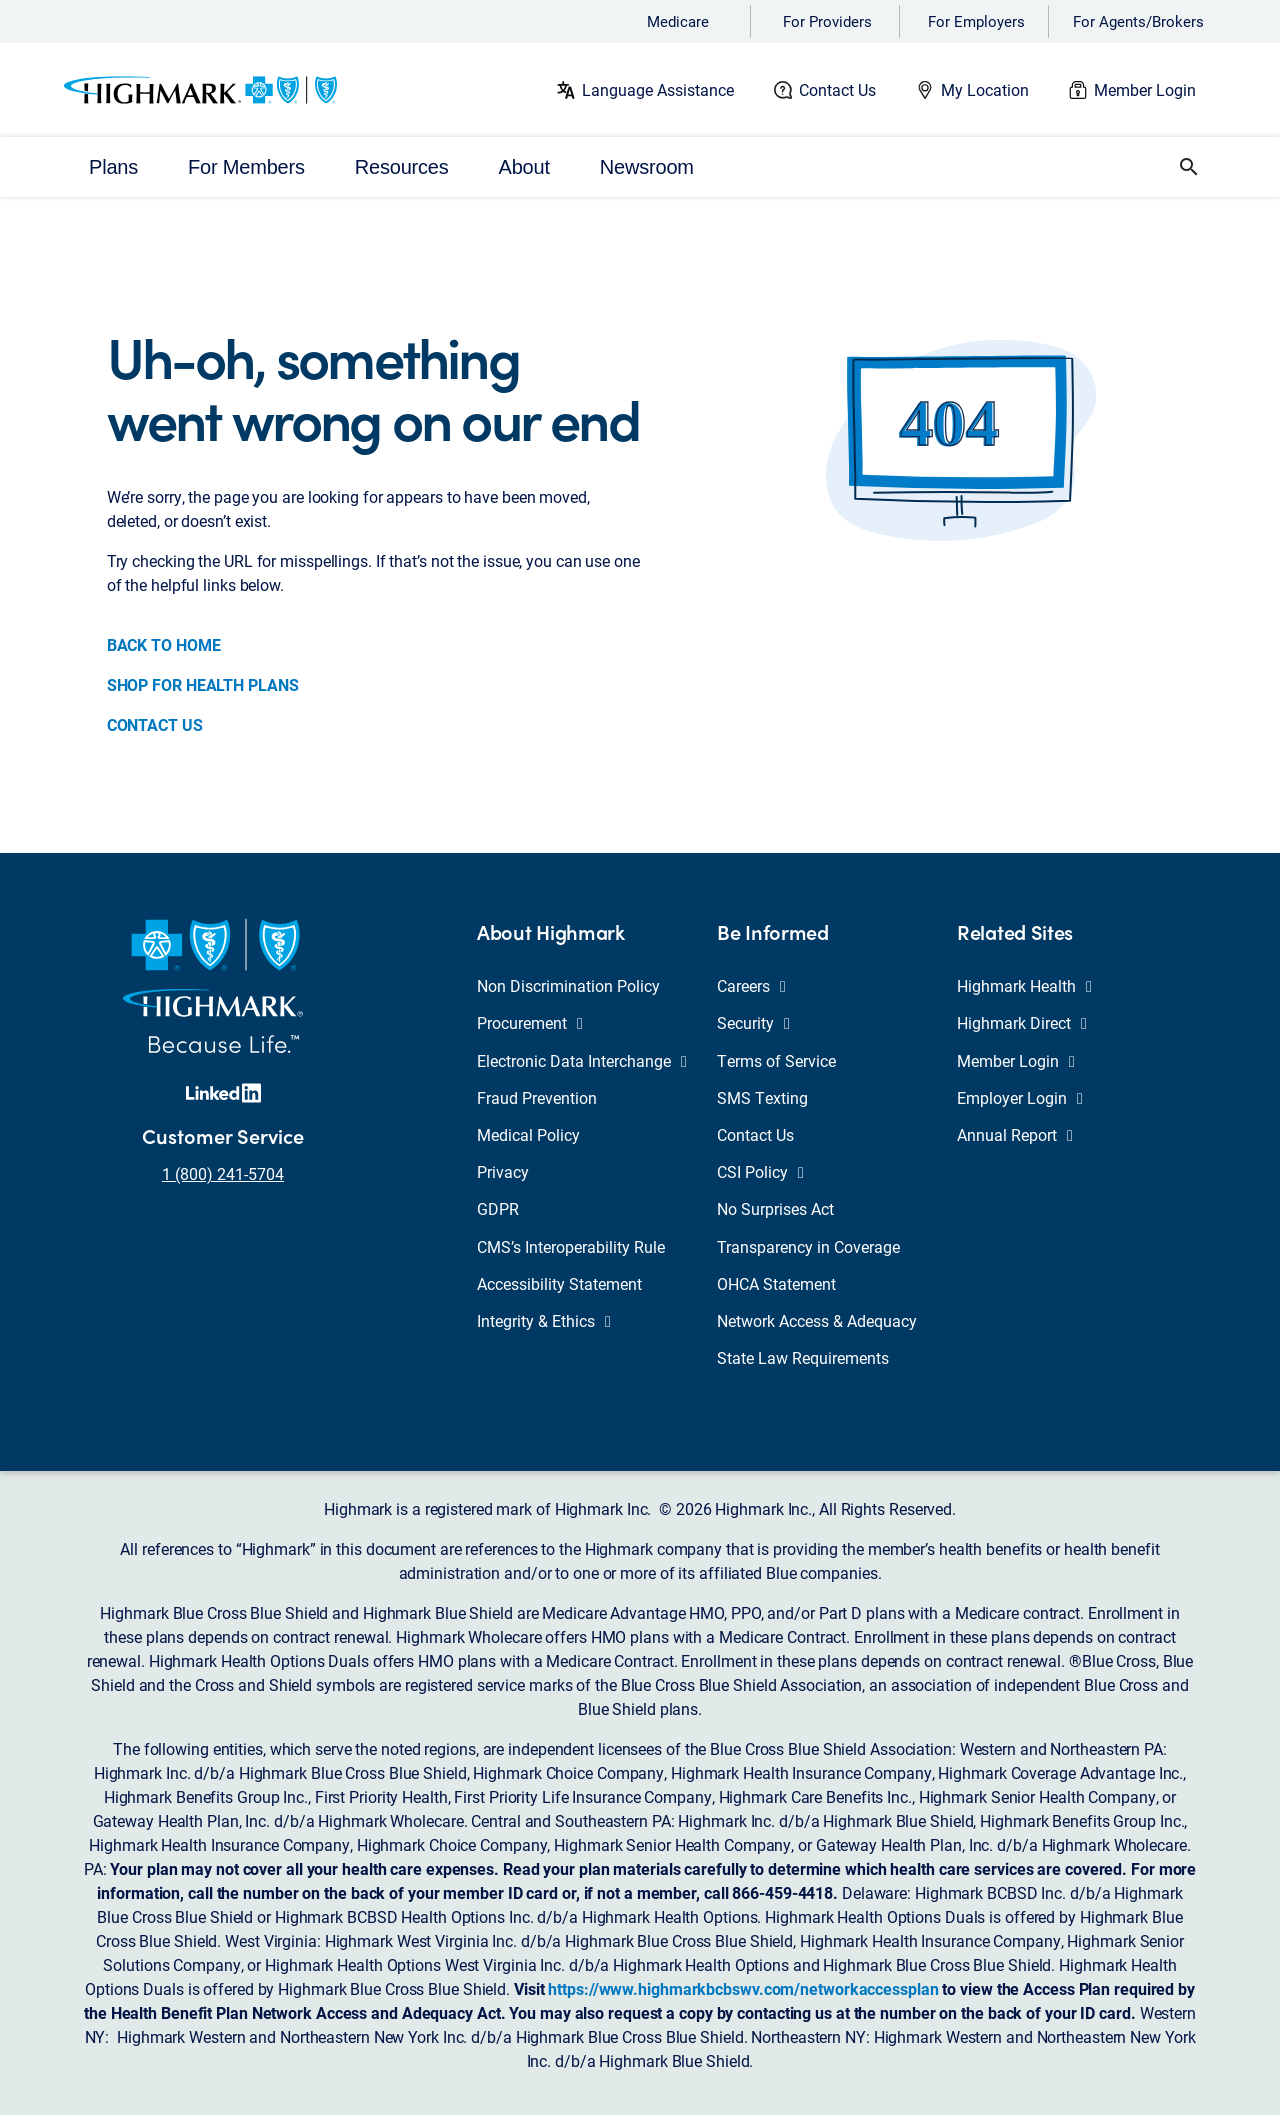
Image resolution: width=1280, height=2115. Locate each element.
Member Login (1145, 89)
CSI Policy (760, 1171)
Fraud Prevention (537, 1097)
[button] (1189, 167)
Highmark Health (1024, 985)
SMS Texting (762, 1097)
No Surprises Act (775, 1208)
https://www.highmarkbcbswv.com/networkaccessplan (743, 1988)
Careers (751, 985)
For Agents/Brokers (1138, 21)
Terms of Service (776, 1060)
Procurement (530, 1022)
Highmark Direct (1022, 1022)
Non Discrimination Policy (568, 985)
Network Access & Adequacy (817, 1320)
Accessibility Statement (559, 1283)
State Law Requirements (803, 1357)
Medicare (678, 21)
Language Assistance (658, 89)
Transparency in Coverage (808, 1246)
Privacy (503, 1171)
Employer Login (1020, 1097)
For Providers (827, 21)
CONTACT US (155, 724)
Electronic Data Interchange (582, 1060)
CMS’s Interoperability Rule (571, 1246)
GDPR (498, 1208)
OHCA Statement (776, 1283)
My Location (985, 89)
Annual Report (1015, 1134)
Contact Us (837, 89)
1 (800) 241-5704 (223, 1173)
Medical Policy (528, 1134)
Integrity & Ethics (544, 1320)
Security (753, 1022)
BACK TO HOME (164, 644)
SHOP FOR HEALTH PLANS (203, 684)
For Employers (976, 21)
